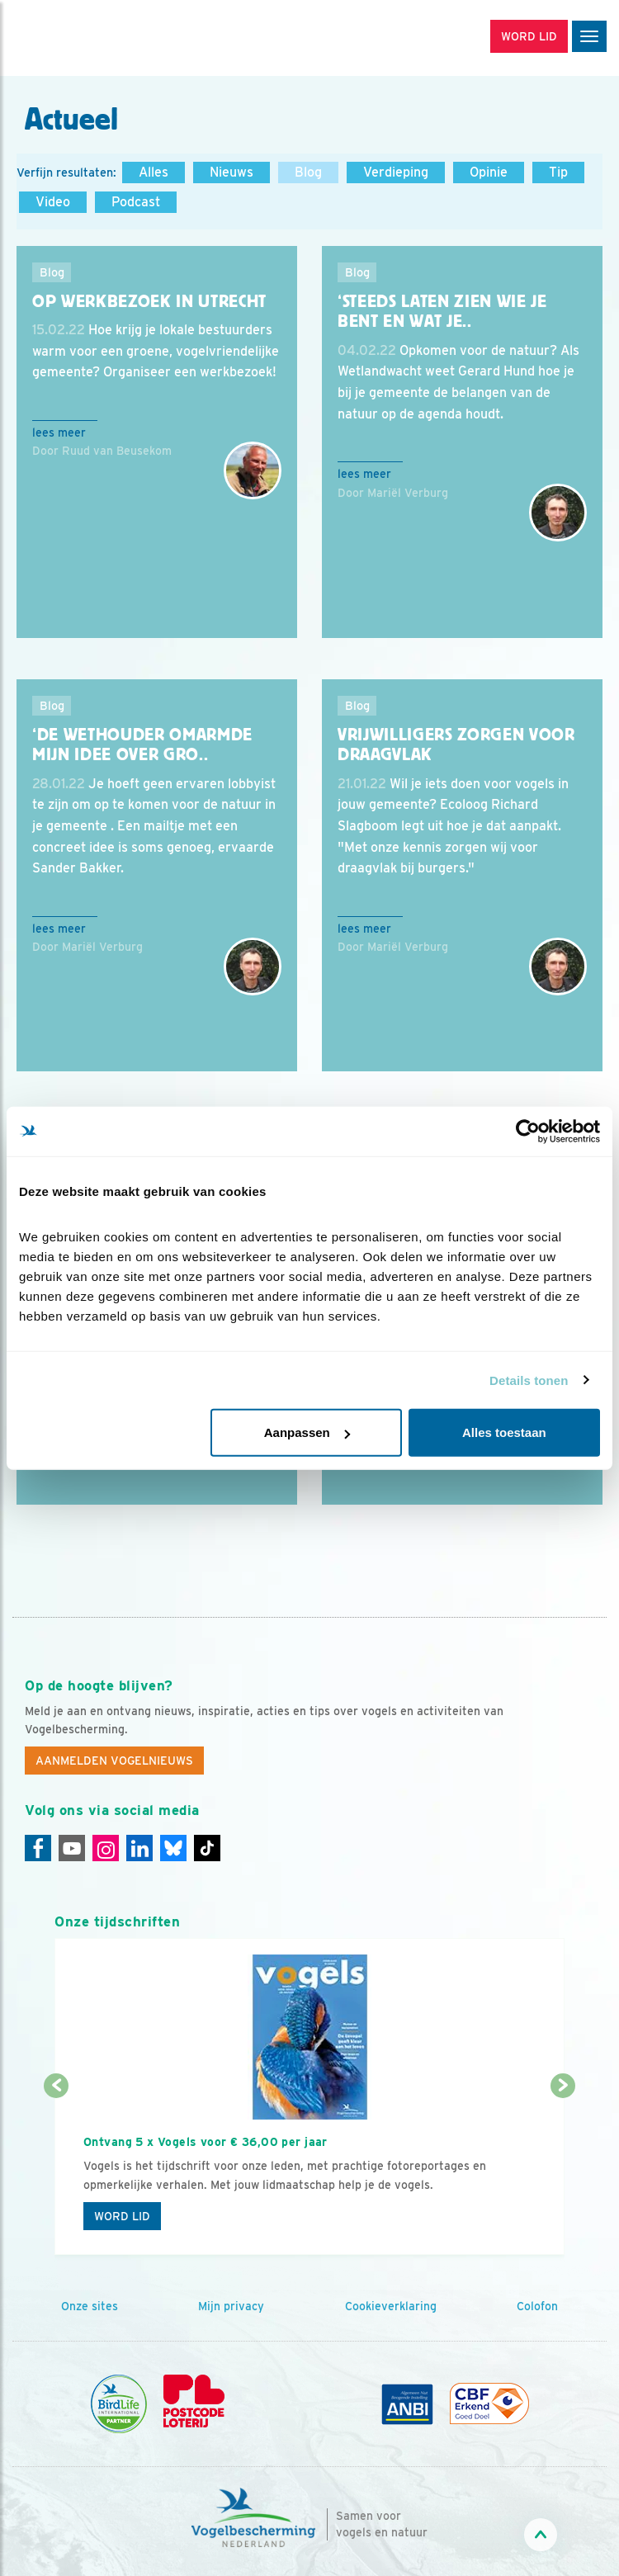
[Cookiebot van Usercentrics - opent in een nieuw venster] (528, 1130)
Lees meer (59, 432)
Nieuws (231, 172)
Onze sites (89, 2306)
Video (52, 202)
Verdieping (395, 172)
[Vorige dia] (56, 2172)
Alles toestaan (504, 1432)
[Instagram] (105, 1848)
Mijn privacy (231, 2306)
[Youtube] (72, 1848)
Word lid (122, 2216)
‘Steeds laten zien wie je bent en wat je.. (442, 311)
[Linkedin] (139, 1848)
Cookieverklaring (391, 2306)
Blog (308, 172)
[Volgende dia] (562, 2172)
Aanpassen (307, 1432)
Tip (558, 172)
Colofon (537, 2306)
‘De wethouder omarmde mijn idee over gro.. (142, 745)
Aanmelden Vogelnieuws (114, 1760)
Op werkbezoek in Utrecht (149, 301)
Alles (153, 172)
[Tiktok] (207, 1848)
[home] (82, 38)
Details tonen (528, 1380)
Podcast (135, 202)
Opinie (489, 172)
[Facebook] (38, 1848)
